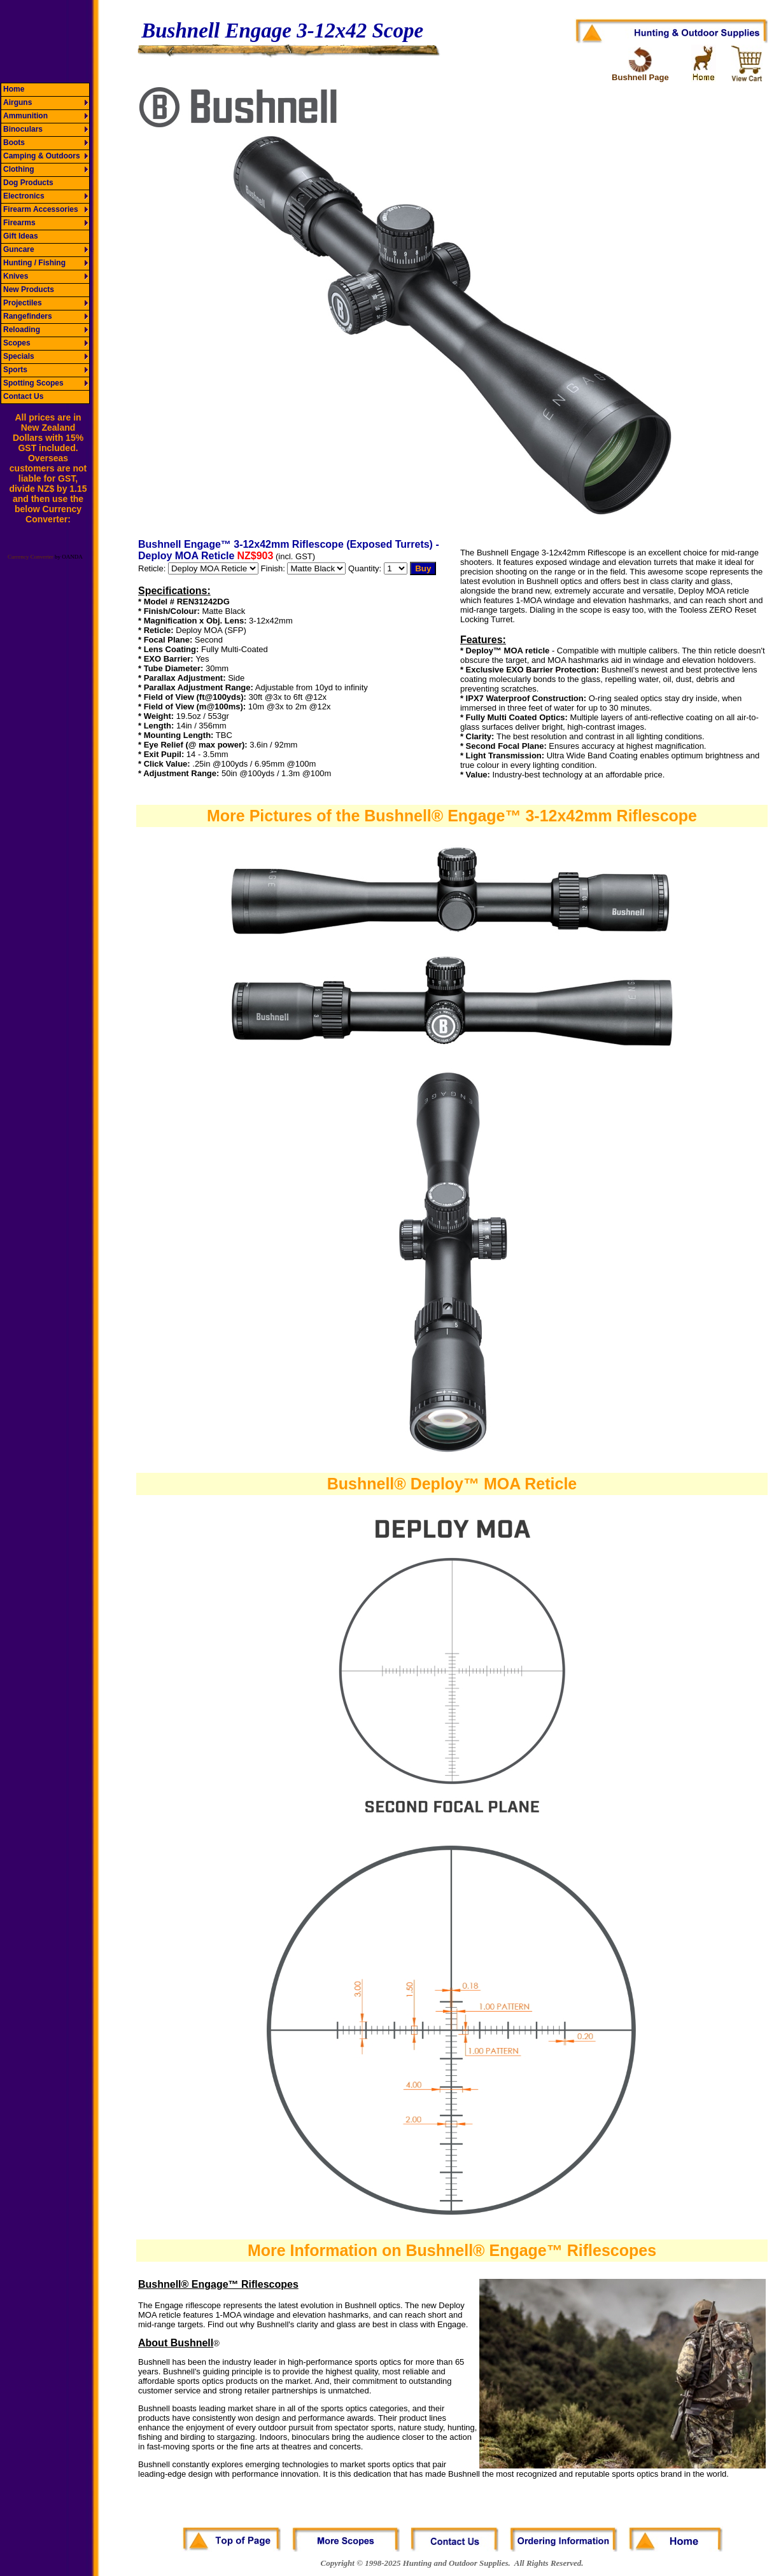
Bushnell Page (640, 77)
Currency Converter (30, 556)
